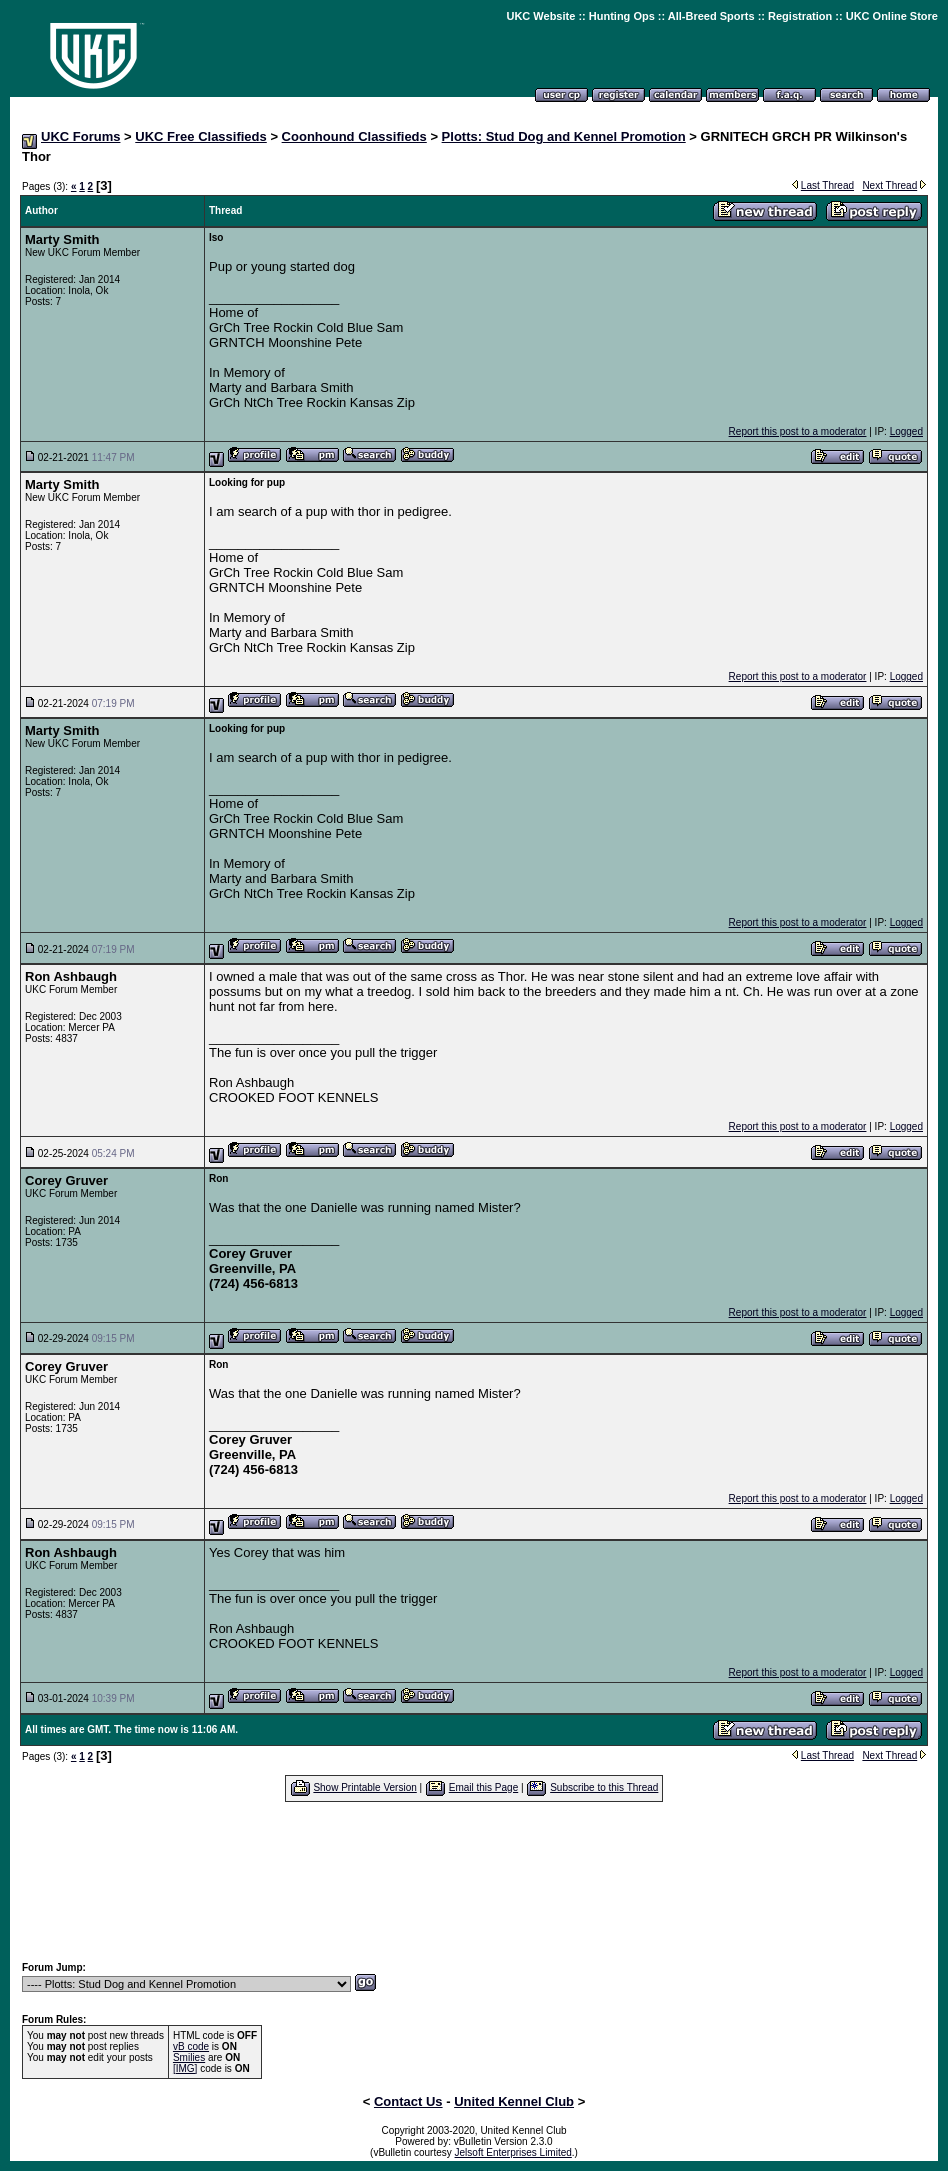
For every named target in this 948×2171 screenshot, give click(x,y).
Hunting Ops (622, 16)
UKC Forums (80, 136)
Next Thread (889, 185)
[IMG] (185, 2068)
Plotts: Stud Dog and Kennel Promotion (564, 136)
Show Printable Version (364, 1787)
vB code (191, 2046)
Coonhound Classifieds (354, 136)
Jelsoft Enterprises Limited (513, 2152)
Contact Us (408, 2101)
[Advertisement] (474, 1881)
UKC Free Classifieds (201, 136)
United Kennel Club (514, 2101)
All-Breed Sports (711, 16)
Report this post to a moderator (798, 431)
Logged (906, 431)
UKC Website (540, 16)
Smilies (189, 2057)
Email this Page (483, 1787)
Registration (800, 16)
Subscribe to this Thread (604, 1787)
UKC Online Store (892, 16)
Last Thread (827, 185)
